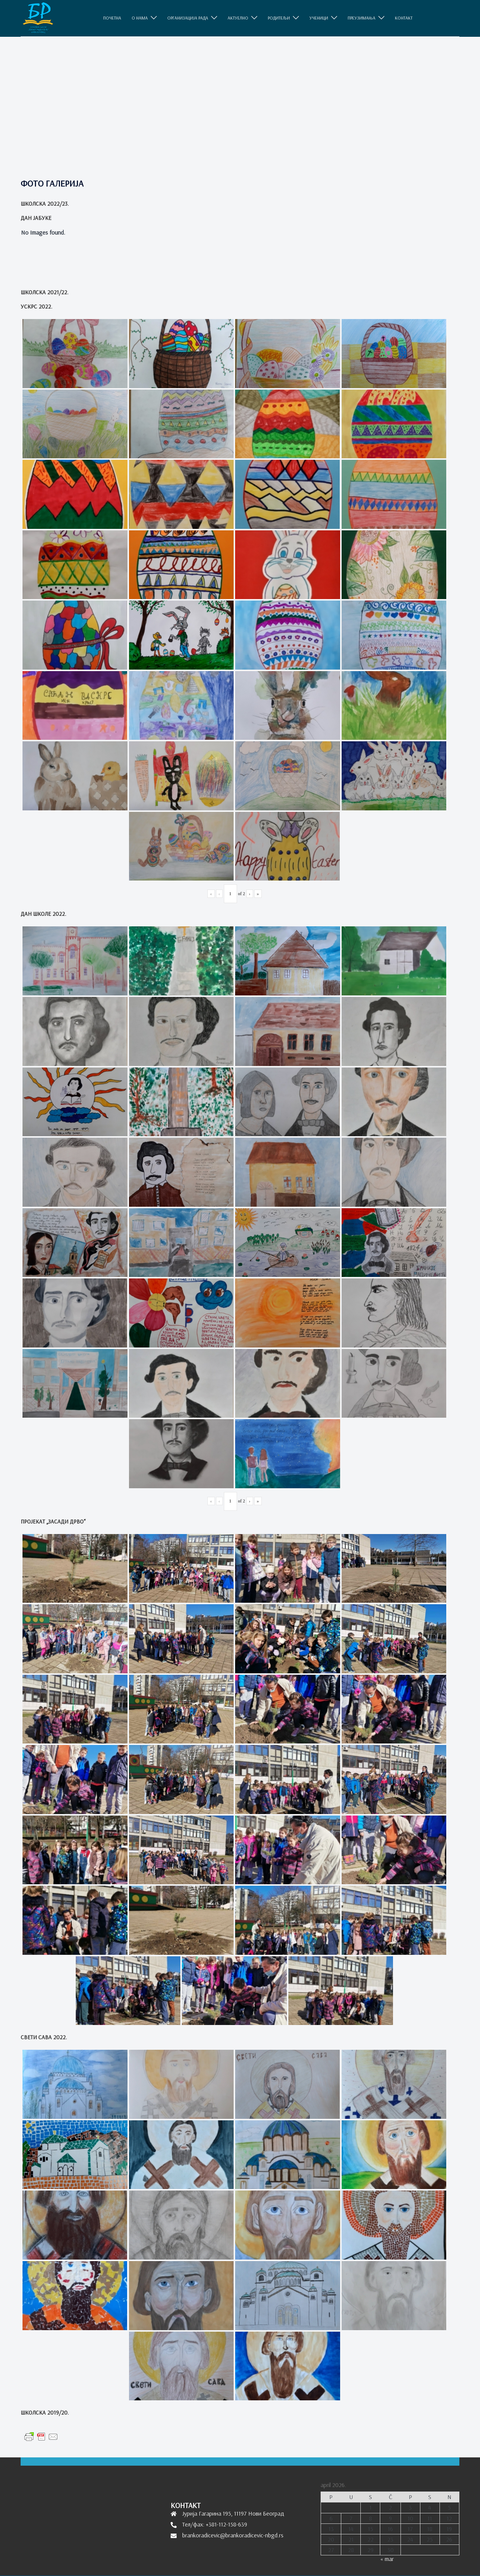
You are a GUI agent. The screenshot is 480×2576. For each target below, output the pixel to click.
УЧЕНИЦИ (318, 18)
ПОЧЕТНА (112, 18)
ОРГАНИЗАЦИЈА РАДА (187, 18)
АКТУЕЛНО (238, 18)
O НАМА (140, 18)
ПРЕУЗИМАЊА (361, 18)
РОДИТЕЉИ (279, 18)
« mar (387, 2558)
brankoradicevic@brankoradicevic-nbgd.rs (233, 2535)
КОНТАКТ (403, 18)
